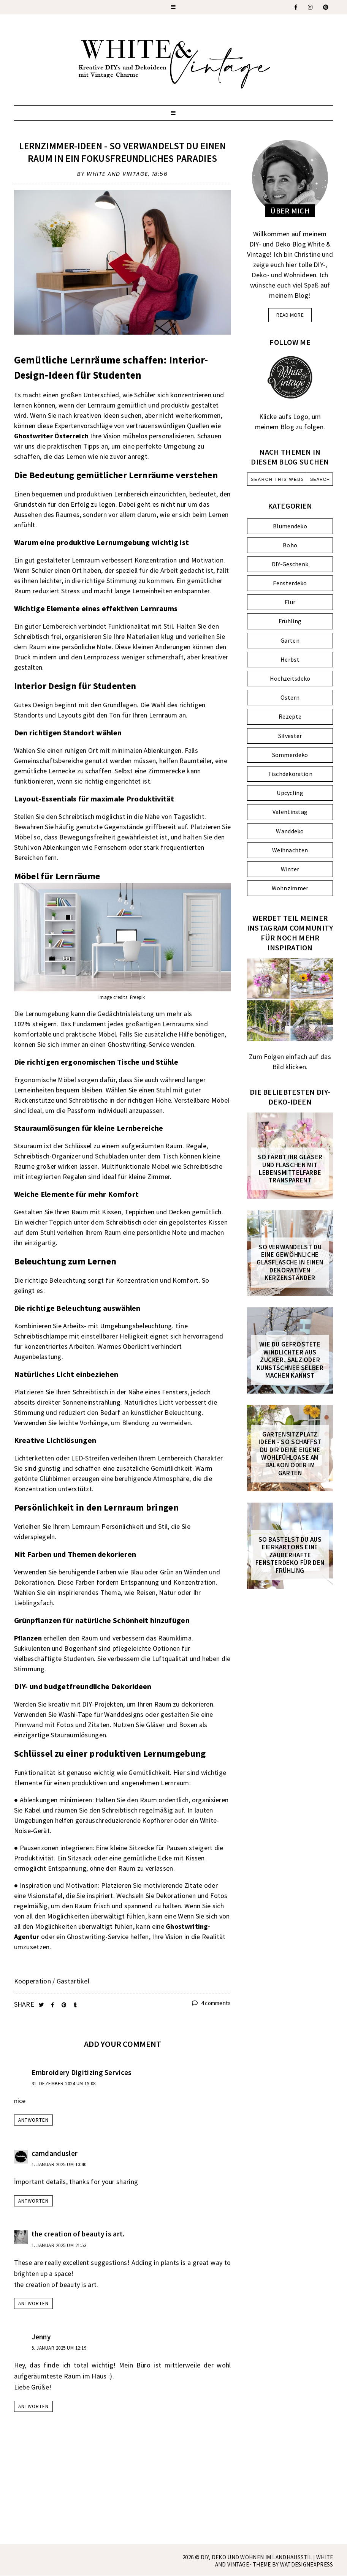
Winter (290, 869)
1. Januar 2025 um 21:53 (59, 2245)
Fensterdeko (290, 583)
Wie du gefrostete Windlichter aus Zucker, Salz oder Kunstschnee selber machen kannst (290, 1359)
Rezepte (290, 716)
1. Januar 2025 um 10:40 (59, 2164)
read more (290, 314)
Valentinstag (290, 811)
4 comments (211, 2003)
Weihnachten (290, 850)
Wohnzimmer (290, 888)
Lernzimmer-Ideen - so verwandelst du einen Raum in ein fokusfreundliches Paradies (122, 152)
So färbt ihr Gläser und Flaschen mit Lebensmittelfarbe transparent (289, 1168)
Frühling (290, 621)
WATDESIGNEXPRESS (306, 2564)
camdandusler (55, 2153)
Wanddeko (290, 831)
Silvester (290, 736)
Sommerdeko (290, 755)
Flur (290, 602)
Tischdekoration (290, 774)
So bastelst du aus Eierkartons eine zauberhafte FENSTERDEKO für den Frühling (289, 1555)
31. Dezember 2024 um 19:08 (64, 2083)
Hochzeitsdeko (290, 678)
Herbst (289, 659)
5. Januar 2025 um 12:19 (59, 2348)
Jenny (41, 2336)
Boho (290, 545)
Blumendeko (290, 526)
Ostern (289, 697)
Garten (289, 640)
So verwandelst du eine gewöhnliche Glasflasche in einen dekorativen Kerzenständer (290, 1262)
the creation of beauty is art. (78, 2233)
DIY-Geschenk (290, 564)
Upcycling (290, 793)
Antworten (33, 2120)
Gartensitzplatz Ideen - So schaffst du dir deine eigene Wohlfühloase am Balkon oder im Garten (289, 1453)
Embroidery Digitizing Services (82, 2072)
